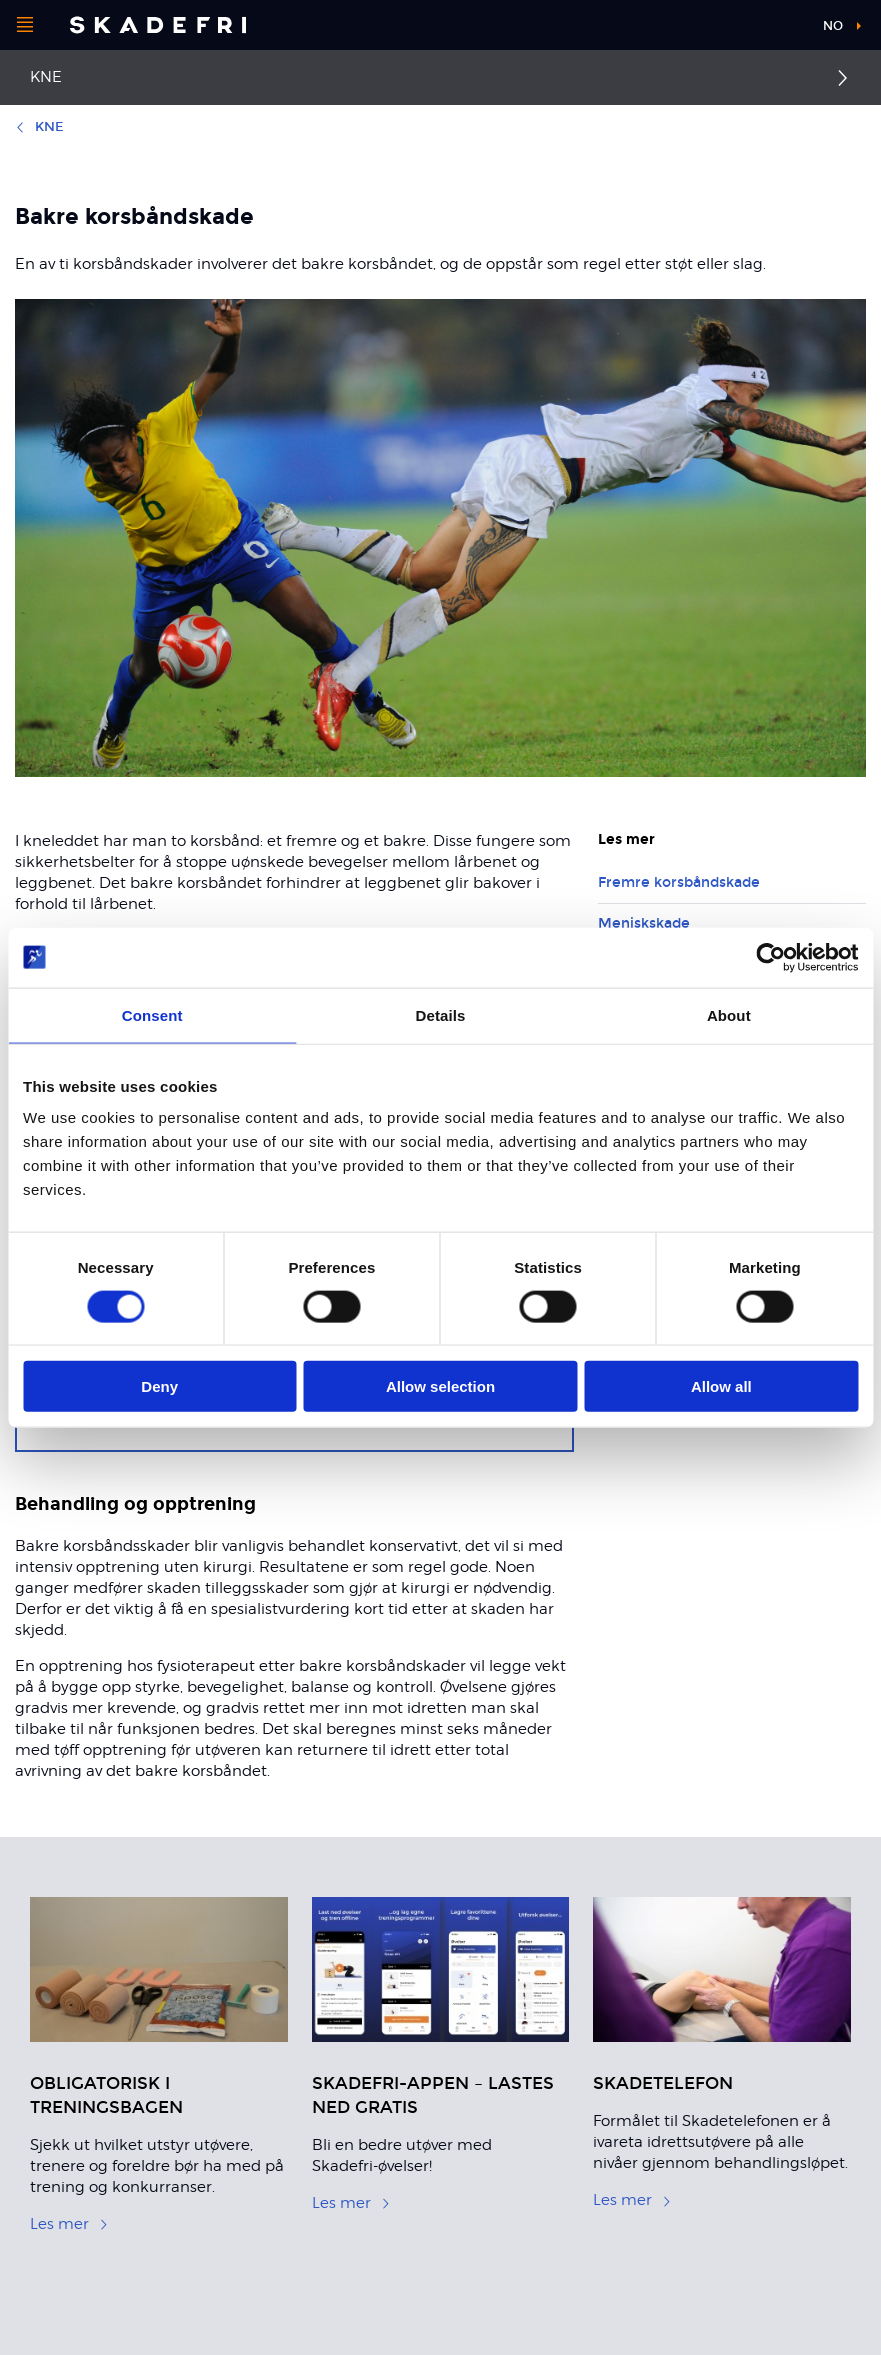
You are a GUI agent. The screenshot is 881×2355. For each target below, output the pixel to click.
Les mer (69, 2224)
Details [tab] (441, 1014)
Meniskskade (644, 923)
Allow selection (440, 1386)
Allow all (721, 1386)
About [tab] (729, 1014)
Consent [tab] (152, 1014)
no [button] (833, 26)
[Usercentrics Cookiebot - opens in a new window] (770, 957)
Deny (159, 1386)
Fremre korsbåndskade (679, 882)
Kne (46, 77)
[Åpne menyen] (25, 25)
